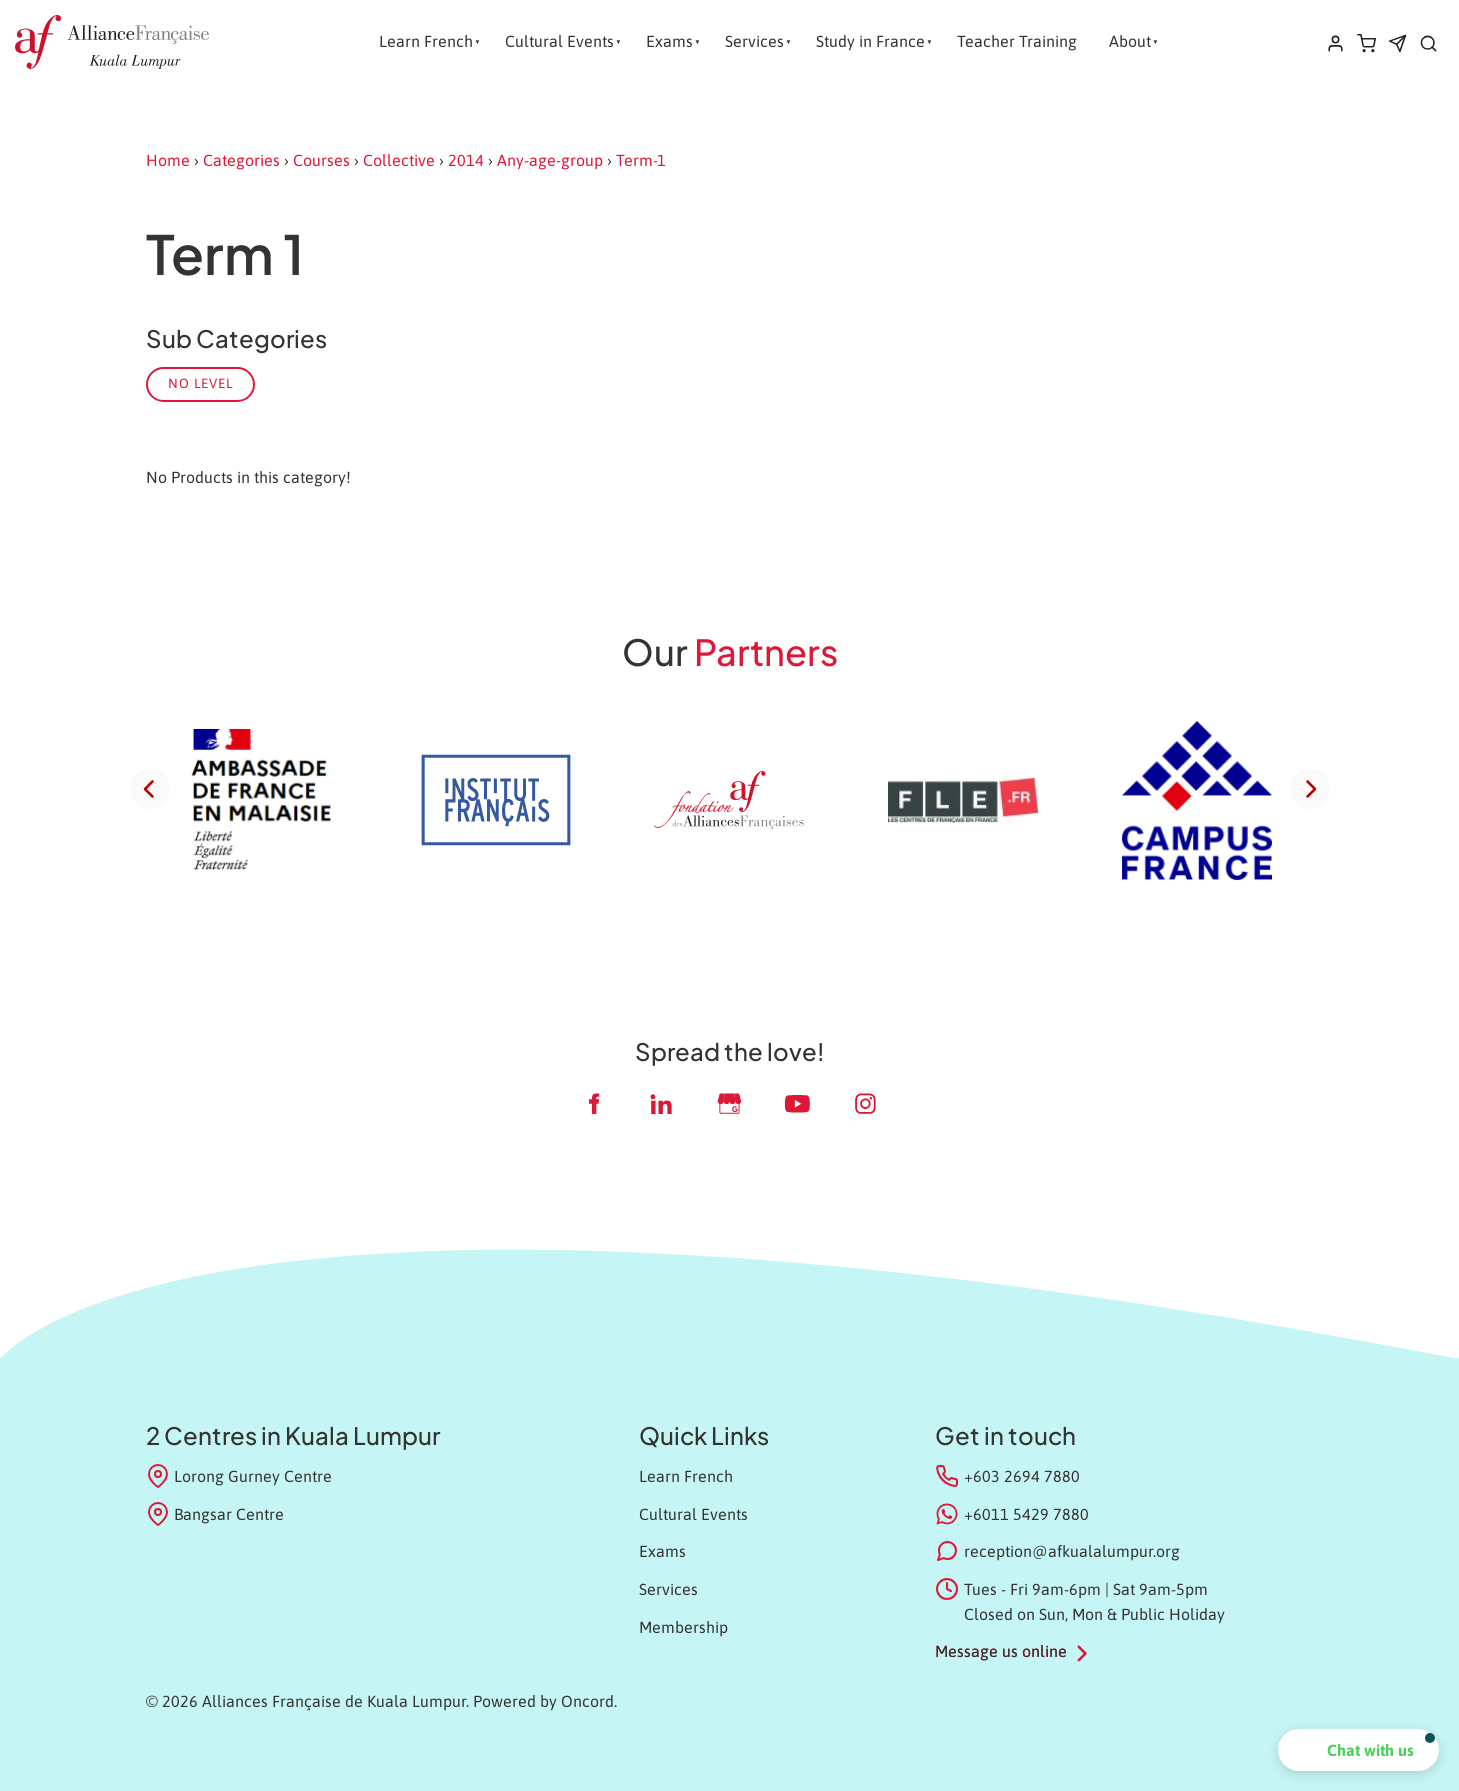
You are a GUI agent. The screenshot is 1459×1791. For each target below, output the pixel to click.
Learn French (426, 41)
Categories (241, 160)
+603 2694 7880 (1022, 1476)
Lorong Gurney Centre (239, 1476)
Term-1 (641, 160)
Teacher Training (1017, 41)
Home (168, 160)
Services (754, 41)
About (1130, 41)
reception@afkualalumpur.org (1072, 1551)
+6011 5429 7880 (1026, 1514)
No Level (200, 383)
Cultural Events (559, 41)
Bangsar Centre (215, 1514)
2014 (466, 160)
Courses (321, 160)
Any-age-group (550, 160)
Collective (399, 160)
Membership (683, 1627)
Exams (669, 41)
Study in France (870, 41)
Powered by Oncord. (545, 1701)
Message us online (1001, 1651)
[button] (1358, 1750)
